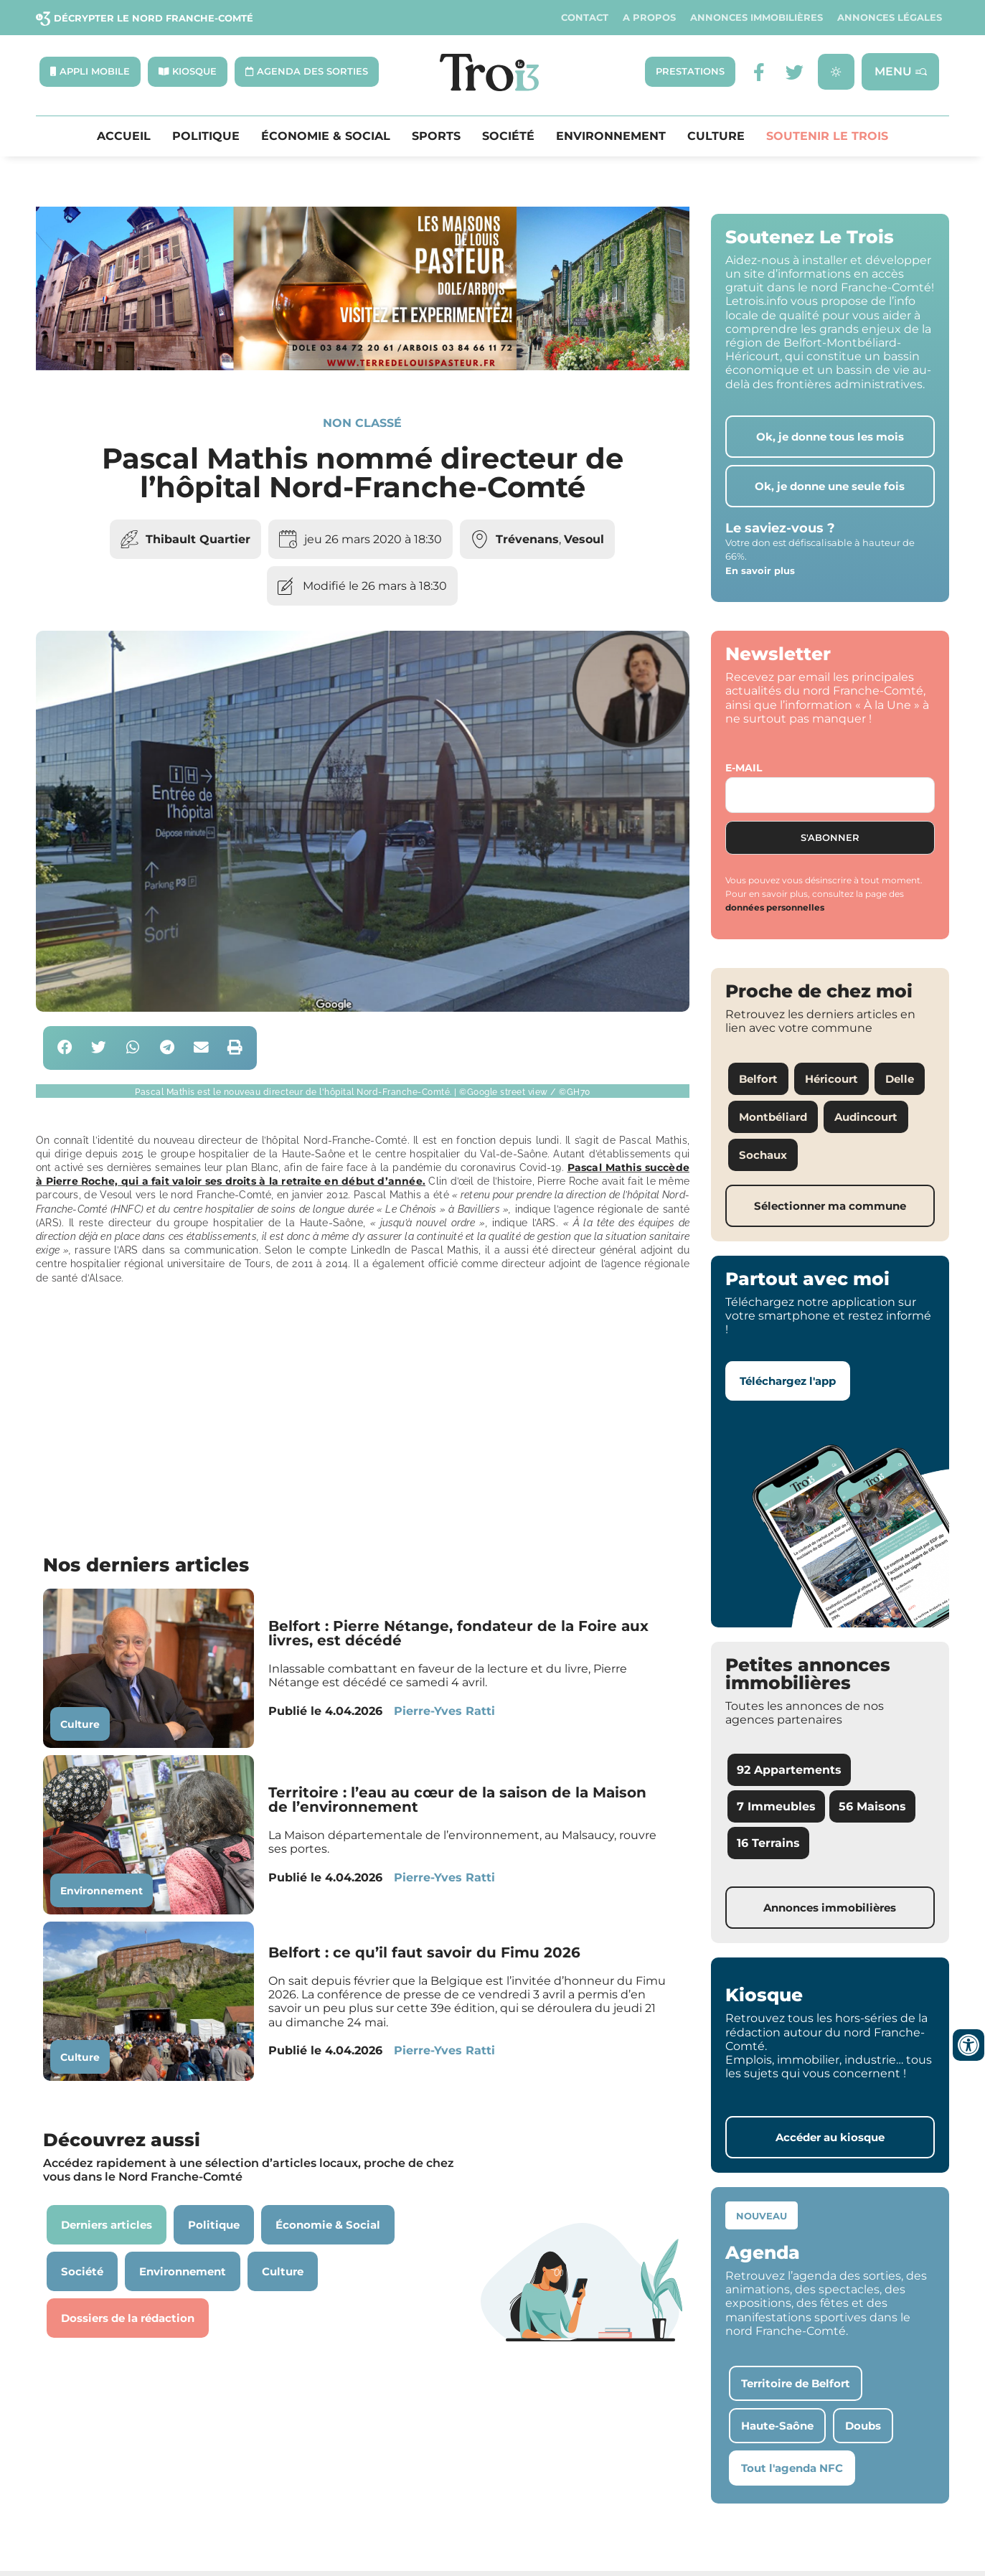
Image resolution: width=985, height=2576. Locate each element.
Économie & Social (325, 136)
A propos (649, 17)
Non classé (362, 423)
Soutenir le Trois (827, 136)
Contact (584, 17)
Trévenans (527, 539)
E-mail (743, 768)
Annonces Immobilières (756, 17)
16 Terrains (768, 1844)
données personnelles (774, 908)
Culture (716, 136)
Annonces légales (889, 17)
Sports (436, 136)
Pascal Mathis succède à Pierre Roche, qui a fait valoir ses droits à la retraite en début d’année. (362, 1174)
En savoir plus (760, 570)
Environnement (611, 136)
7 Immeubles (776, 1806)
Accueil (124, 136)
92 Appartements (789, 1770)
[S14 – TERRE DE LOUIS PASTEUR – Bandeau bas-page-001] (362, 366)
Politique (206, 136)
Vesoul (584, 539)
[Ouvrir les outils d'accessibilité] (968, 2045)
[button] (65, 1048)
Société (508, 136)
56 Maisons (872, 1806)
